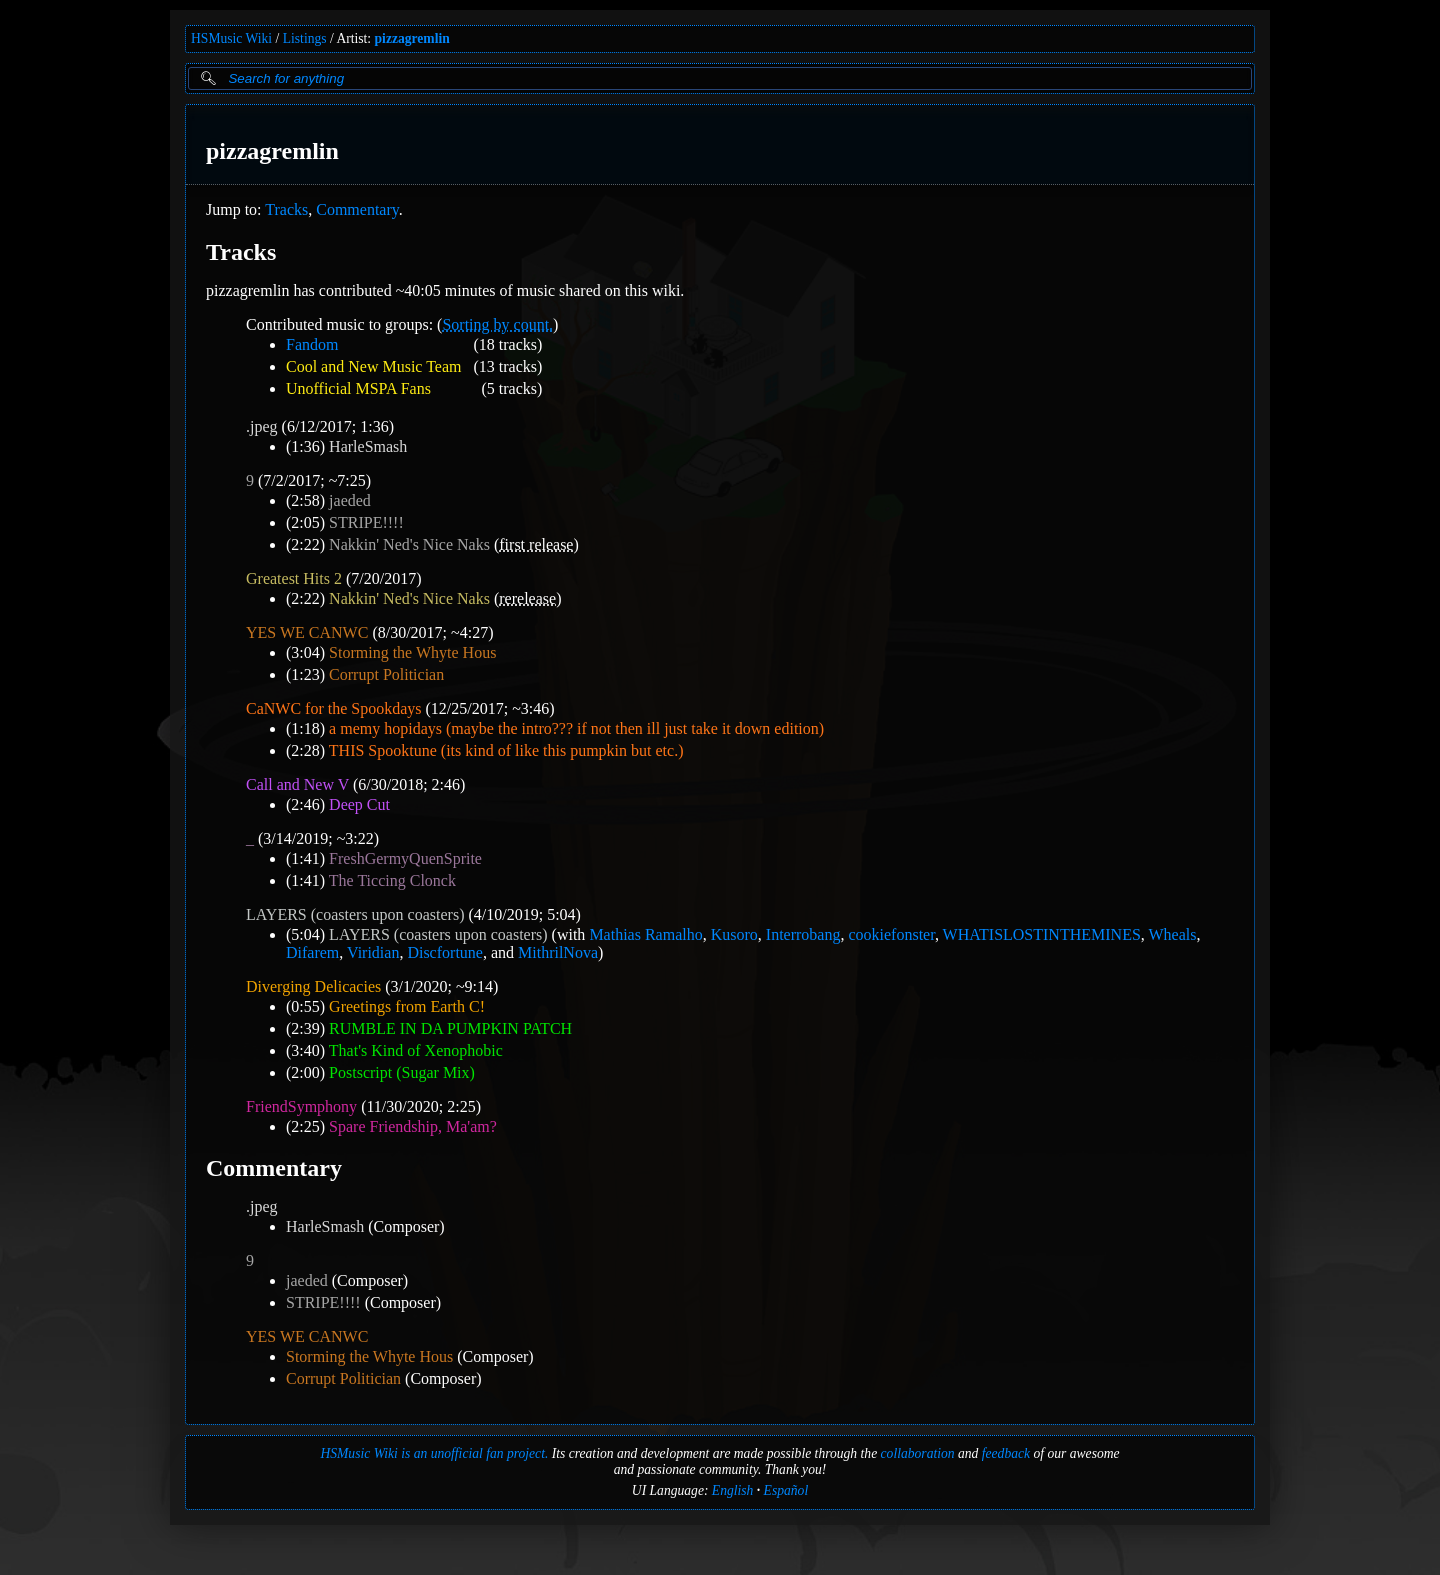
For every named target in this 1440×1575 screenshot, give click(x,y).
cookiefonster (891, 934)
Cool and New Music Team (373, 366)
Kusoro (734, 934)
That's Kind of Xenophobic (416, 1050)
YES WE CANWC (307, 632)
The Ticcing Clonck (392, 880)
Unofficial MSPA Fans (358, 388)
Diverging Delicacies (313, 986)
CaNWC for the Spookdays (334, 708)
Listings (305, 38)
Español (786, 1490)
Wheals (1173, 934)
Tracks (286, 209)
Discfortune (445, 952)
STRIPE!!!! (366, 522)
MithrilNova (558, 952)
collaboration (918, 1453)
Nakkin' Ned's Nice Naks (409, 544)
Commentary (357, 209)
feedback (1006, 1453)
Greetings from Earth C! (407, 1006)
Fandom (312, 344)
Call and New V (297, 784)
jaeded (350, 500)
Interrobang (803, 934)
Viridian (373, 952)
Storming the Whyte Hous (412, 652)
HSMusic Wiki (231, 38)
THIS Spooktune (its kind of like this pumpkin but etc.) (506, 750)
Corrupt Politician (386, 674)
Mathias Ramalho (645, 934)
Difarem (312, 952)
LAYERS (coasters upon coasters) (355, 914)
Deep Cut (359, 804)
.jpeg (262, 426)
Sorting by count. (497, 324)
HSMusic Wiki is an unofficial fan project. (434, 1453)
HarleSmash (368, 446)
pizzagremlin (412, 38)
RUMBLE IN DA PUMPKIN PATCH (450, 1028)
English (733, 1490)
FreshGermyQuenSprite (405, 858)
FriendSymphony (301, 1106)
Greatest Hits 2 (294, 578)
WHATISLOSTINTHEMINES (1042, 934)
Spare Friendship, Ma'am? (413, 1126)
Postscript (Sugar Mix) (402, 1072)
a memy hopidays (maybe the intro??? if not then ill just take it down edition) (576, 728)
